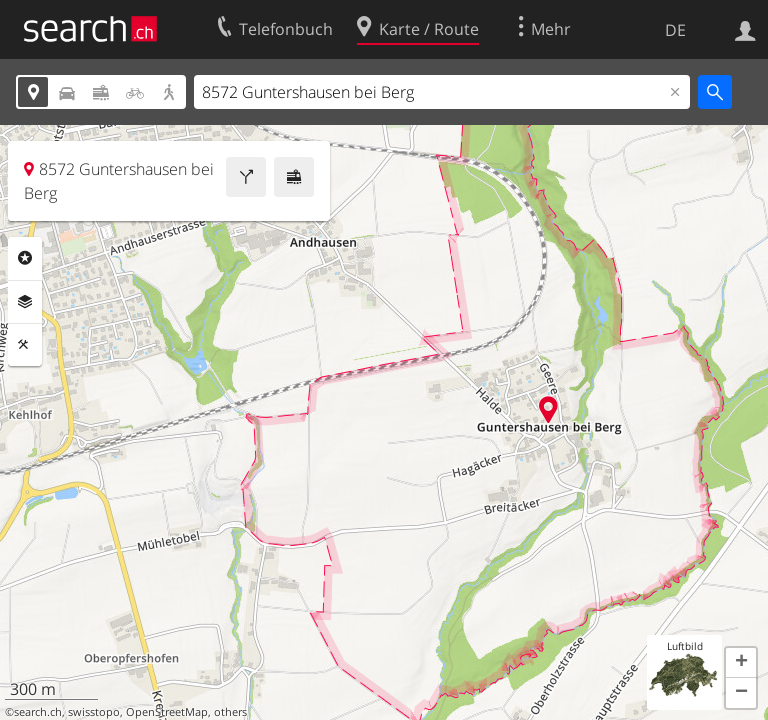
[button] (741, 663)
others (230, 712)
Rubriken (25, 258)
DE (675, 30)
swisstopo (94, 712)
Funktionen (25, 345)
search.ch (38, 712)
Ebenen (25, 302)
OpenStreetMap (167, 712)
